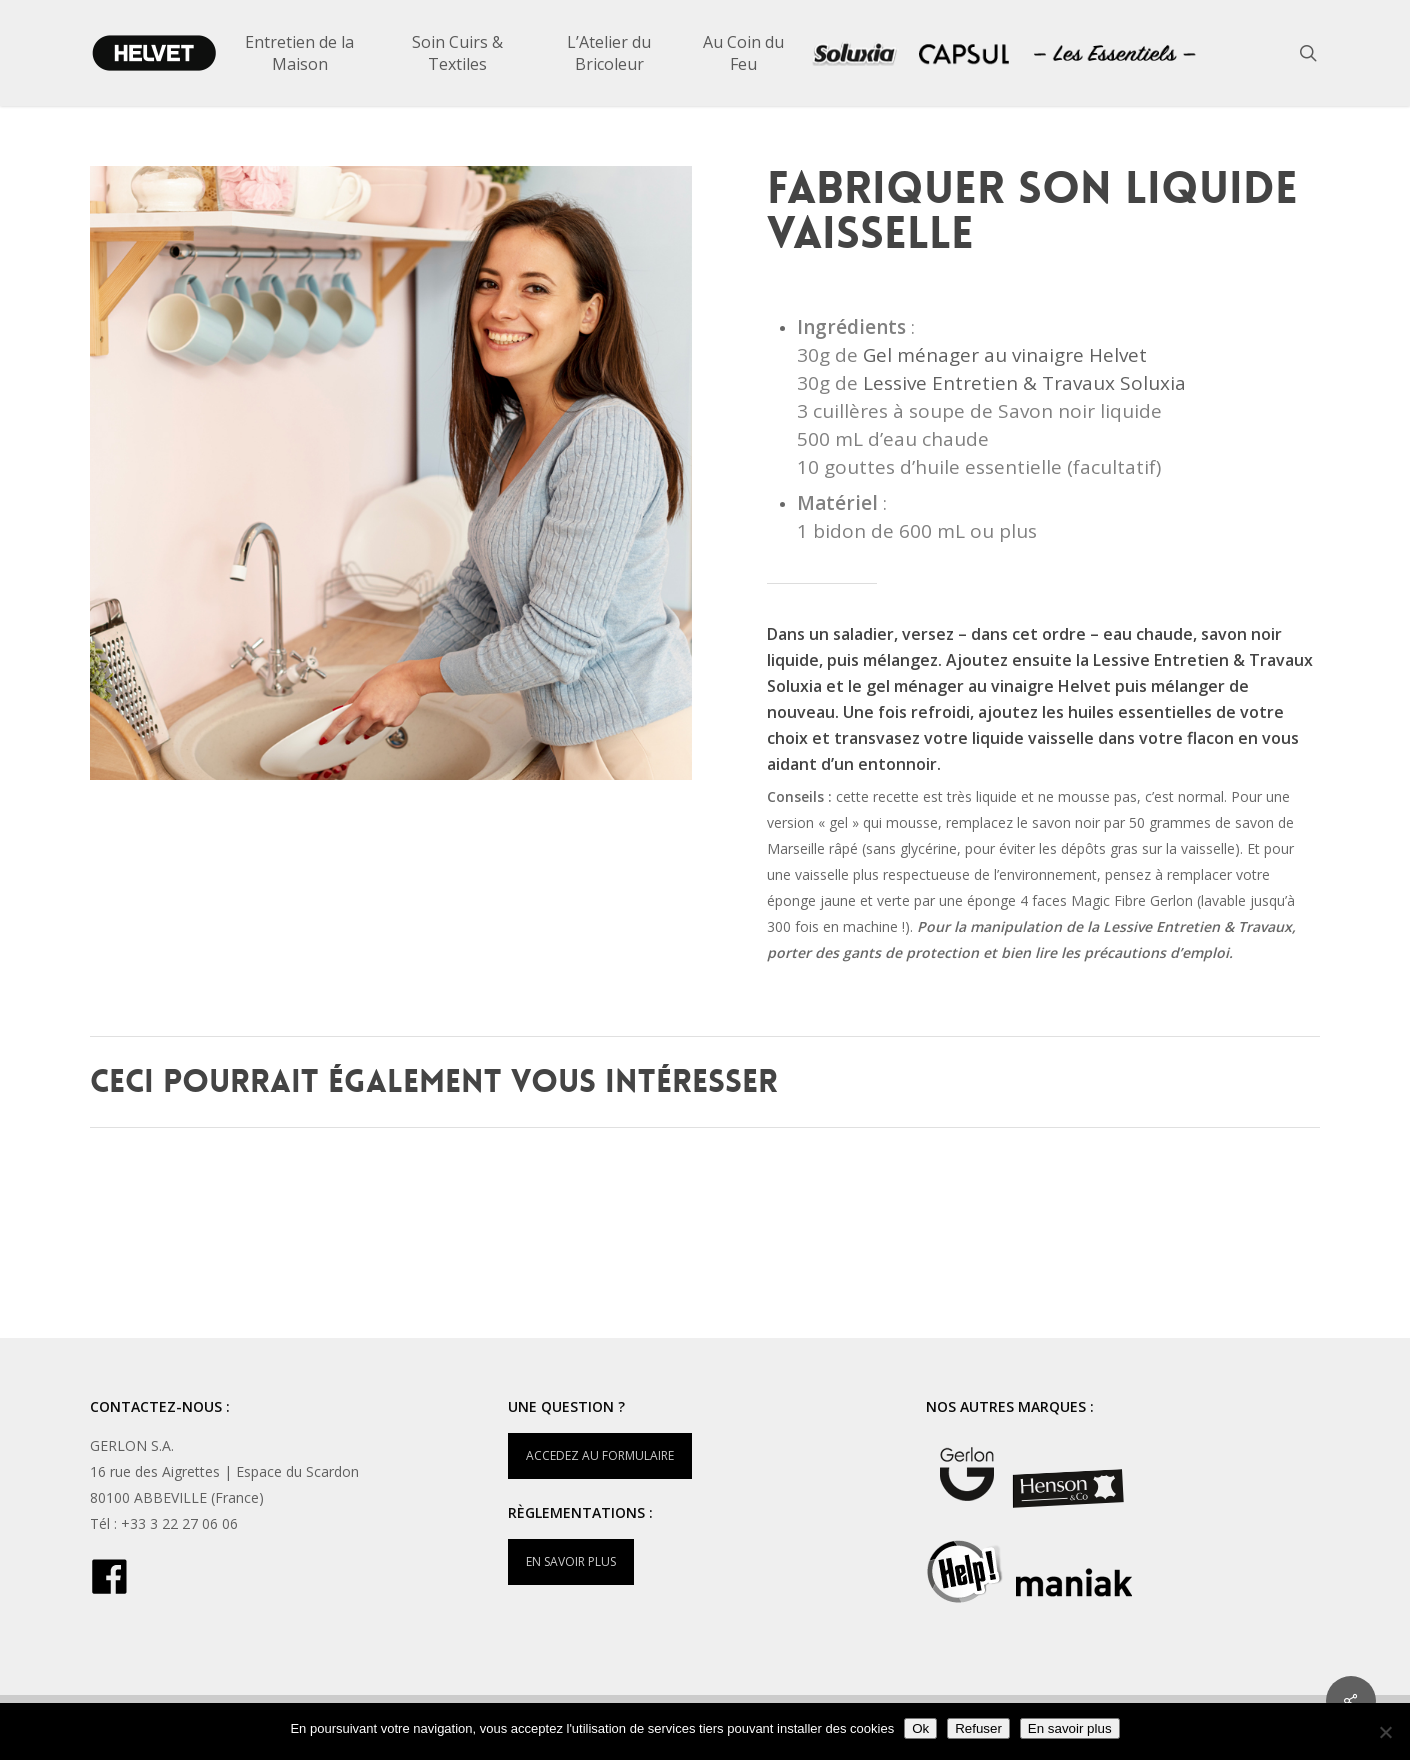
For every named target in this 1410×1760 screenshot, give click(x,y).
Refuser (978, 1728)
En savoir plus (1070, 1728)
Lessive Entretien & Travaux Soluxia (1024, 383)
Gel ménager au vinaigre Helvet (1005, 355)
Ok (920, 1728)
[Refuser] (1385, 1732)
